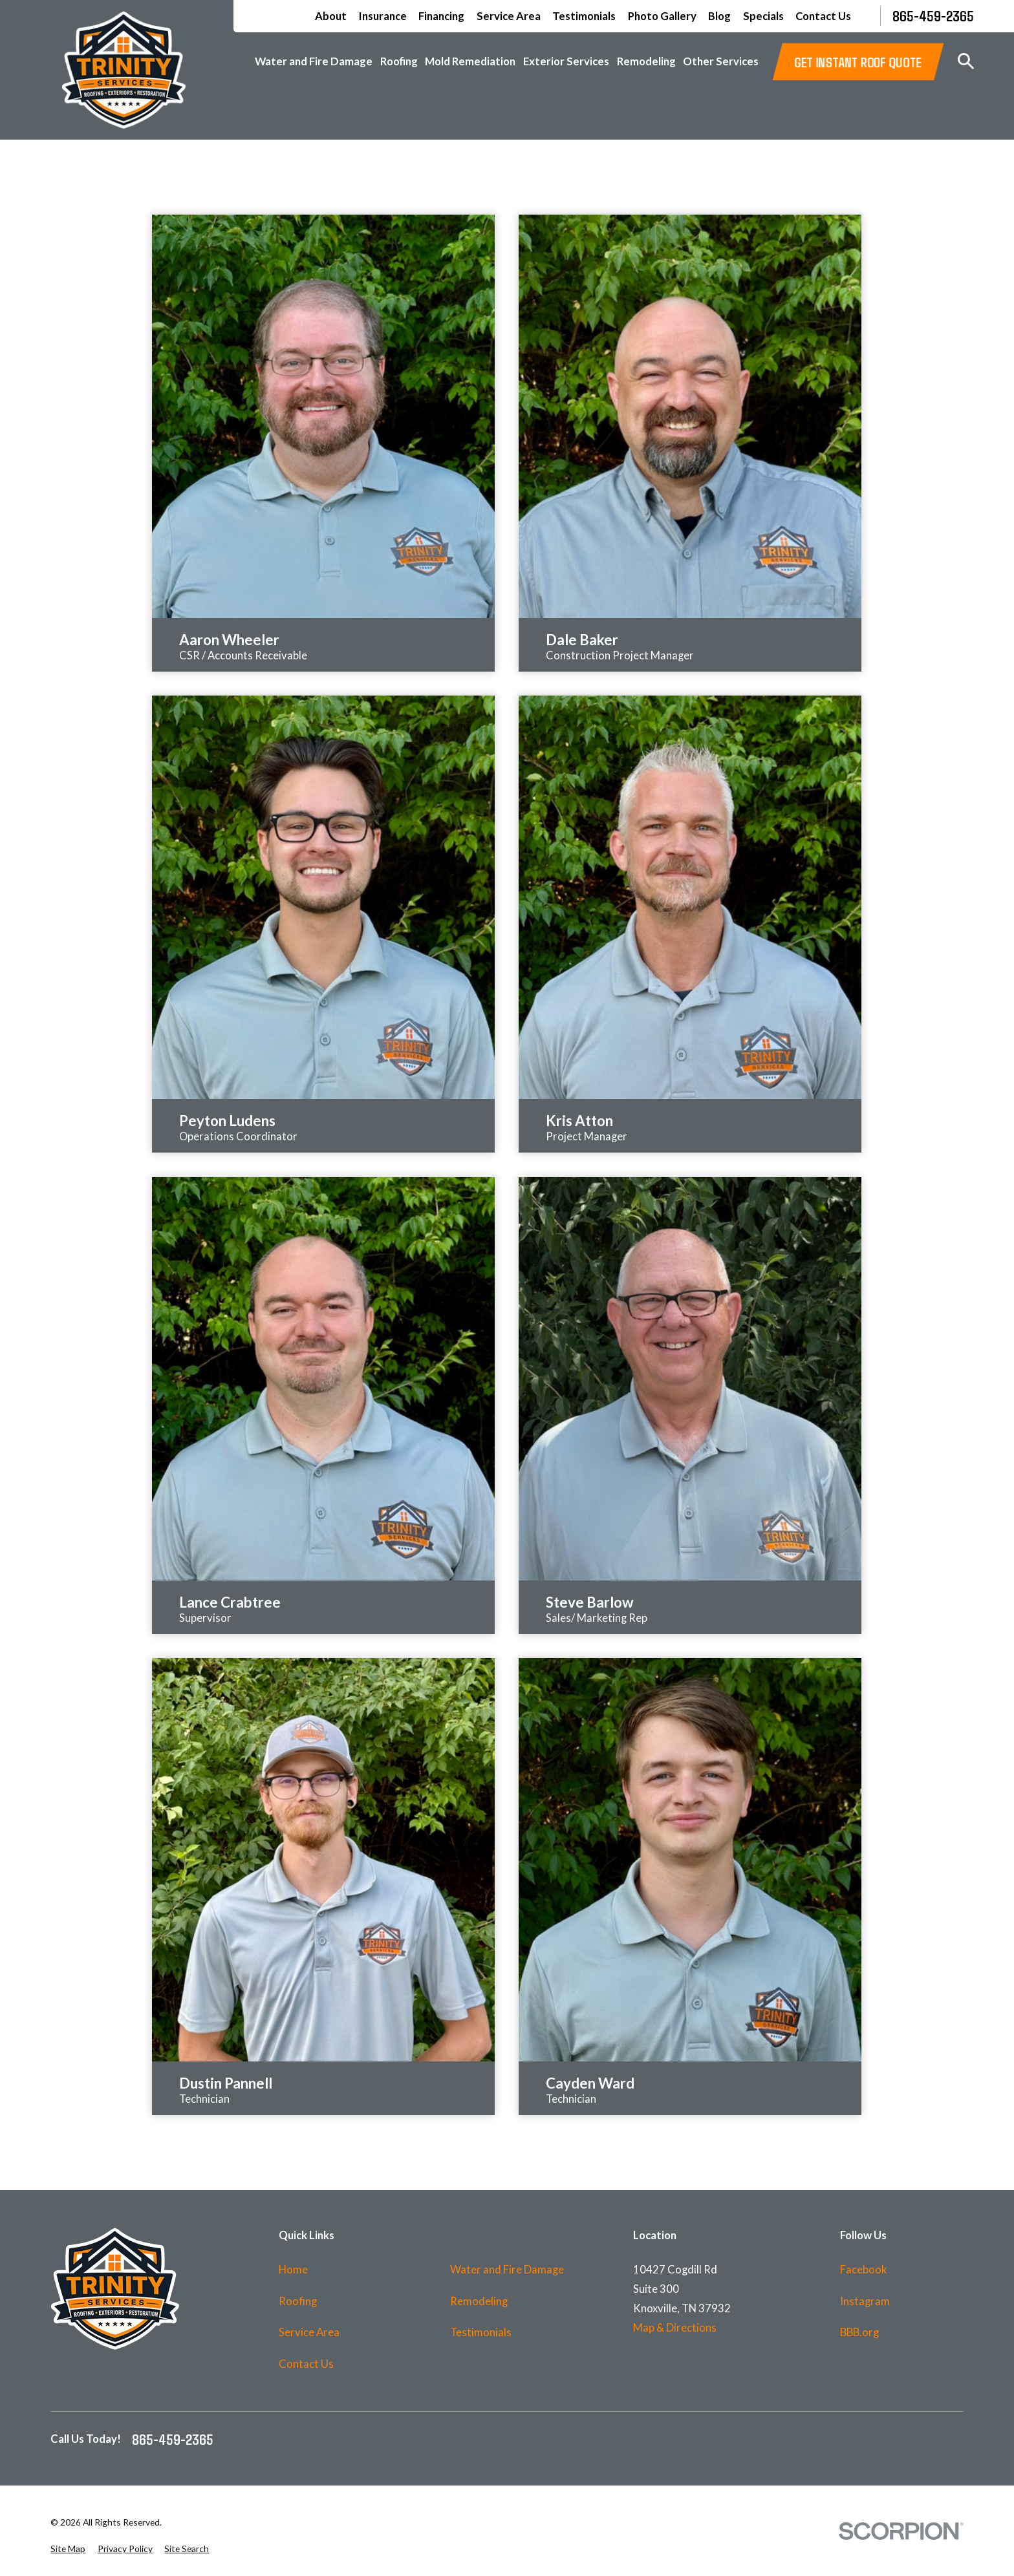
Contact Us (823, 16)
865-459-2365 (933, 15)
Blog (719, 16)
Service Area (509, 16)
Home (293, 2269)
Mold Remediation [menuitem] (470, 61)
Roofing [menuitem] (399, 61)
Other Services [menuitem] (721, 61)
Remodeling (479, 2301)
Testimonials (584, 16)
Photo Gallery (662, 16)
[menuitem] (67, 2548)
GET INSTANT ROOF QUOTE (858, 61)
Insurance (383, 16)
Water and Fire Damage (507, 2269)
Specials (763, 16)
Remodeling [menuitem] (646, 61)
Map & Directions (675, 2327)
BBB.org (859, 2332)
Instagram (865, 2301)
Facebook (863, 2269)
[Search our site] (966, 61)
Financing (441, 16)
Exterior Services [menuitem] (566, 61)
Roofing (298, 2301)
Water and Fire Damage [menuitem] (313, 61)
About (331, 16)
